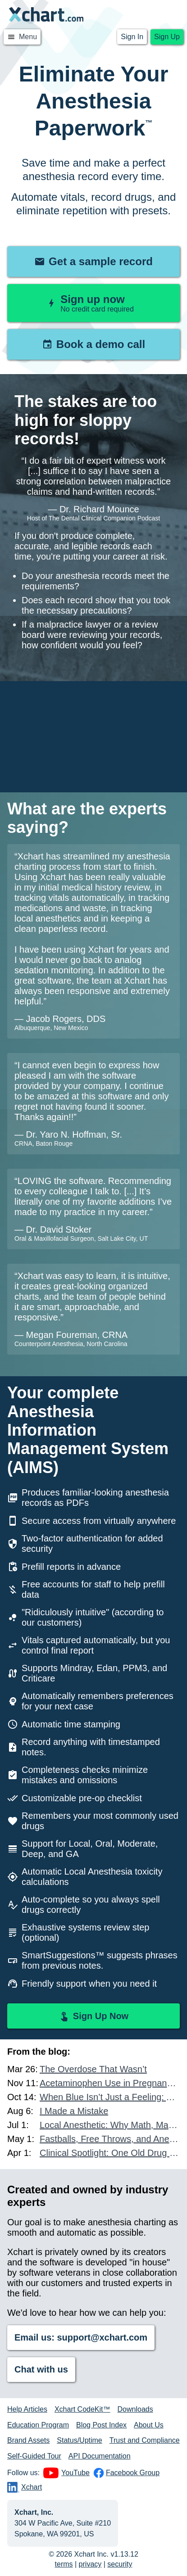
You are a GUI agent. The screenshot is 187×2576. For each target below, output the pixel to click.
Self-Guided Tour (34, 2456)
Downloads (135, 2409)
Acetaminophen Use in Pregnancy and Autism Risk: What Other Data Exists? (110, 2083)
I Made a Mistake (74, 2111)
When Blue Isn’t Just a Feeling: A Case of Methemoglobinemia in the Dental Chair (110, 2097)
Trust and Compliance (144, 2440)
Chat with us (41, 2369)
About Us (149, 2425)
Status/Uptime (79, 2440)
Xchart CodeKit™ (82, 2409)
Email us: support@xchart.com (80, 2337)
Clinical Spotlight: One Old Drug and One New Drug (110, 2153)
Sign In (132, 37)
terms (64, 2564)
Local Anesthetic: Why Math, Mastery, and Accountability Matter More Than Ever (110, 2125)
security (119, 2564)
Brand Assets (28, 2440)
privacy (90, 2564)
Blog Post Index (101, 2425)
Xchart (24, 2487)
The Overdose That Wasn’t (93, 2069)
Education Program (38, 2425)
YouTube (66, 2473)
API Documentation (99, 2456)
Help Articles (27, 2409)
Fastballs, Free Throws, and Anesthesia (110, 2139)
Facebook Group (126, 2473)
